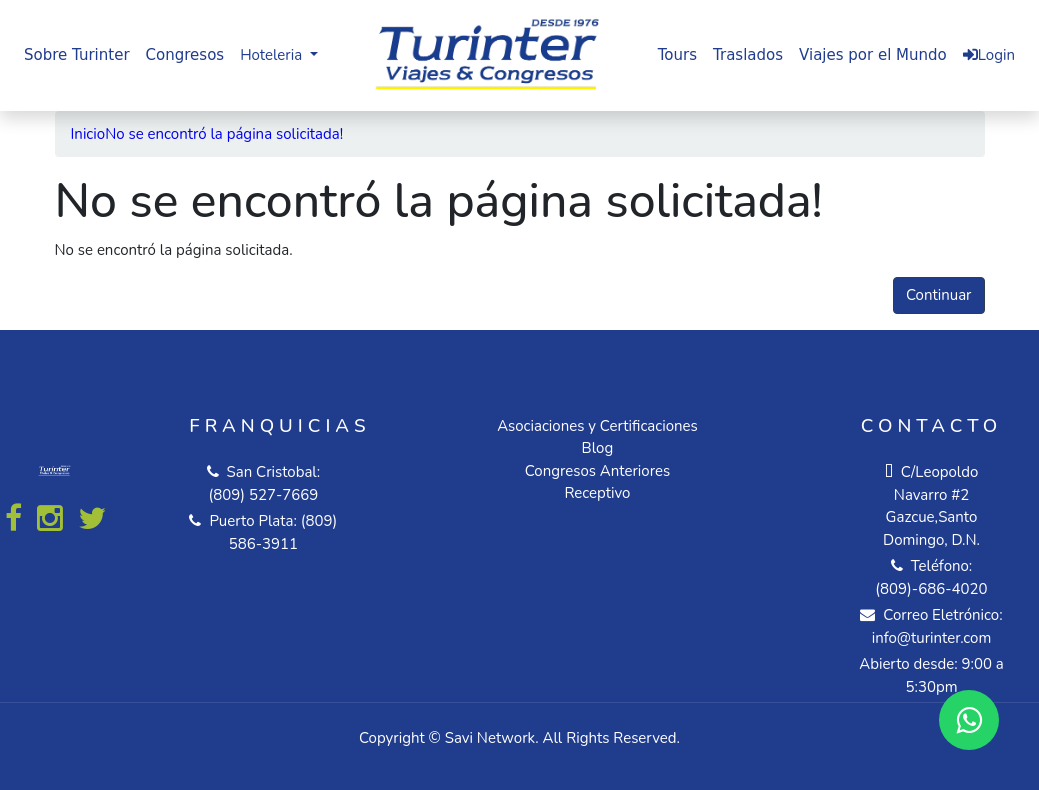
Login (989, 55)
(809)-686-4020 (931, 589)
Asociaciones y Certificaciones (597, 426)
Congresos (185, 55)
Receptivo (597, 493)
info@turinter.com (932, 638)
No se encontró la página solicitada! (224, 134)
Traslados (748, 55)
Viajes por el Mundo (873, 55)
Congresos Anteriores (597, 471)
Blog (598, 448)
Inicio (88, 134)
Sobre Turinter (77, 55)
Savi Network (490, 738)
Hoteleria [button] (273, 55)
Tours (677, 55)
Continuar (939, 295)
